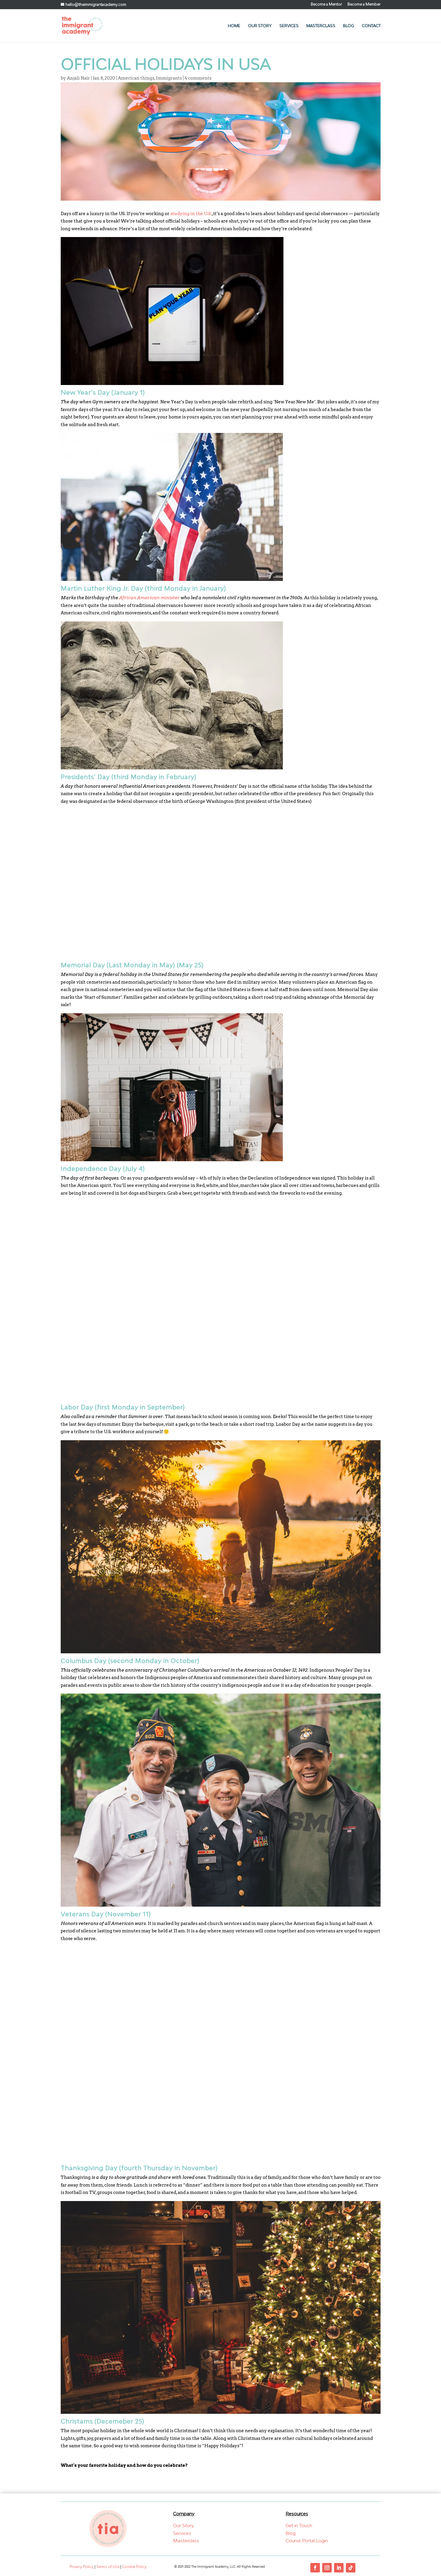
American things (136, 78)
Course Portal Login (307, 2540)
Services (289, 26)
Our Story (260, 26)
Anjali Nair (78, 78)
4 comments (198, 78)
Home (234, 26)
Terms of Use (107, 2566)
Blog (348, 26)
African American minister (149, 597)
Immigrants (169, 78)
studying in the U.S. (191, 213)
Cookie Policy (134, 2566)
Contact (371, 26)
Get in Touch (299, 2525)
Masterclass (320, 26)
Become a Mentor (326, 5)
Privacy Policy (82, 2566)
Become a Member (364, 5)
